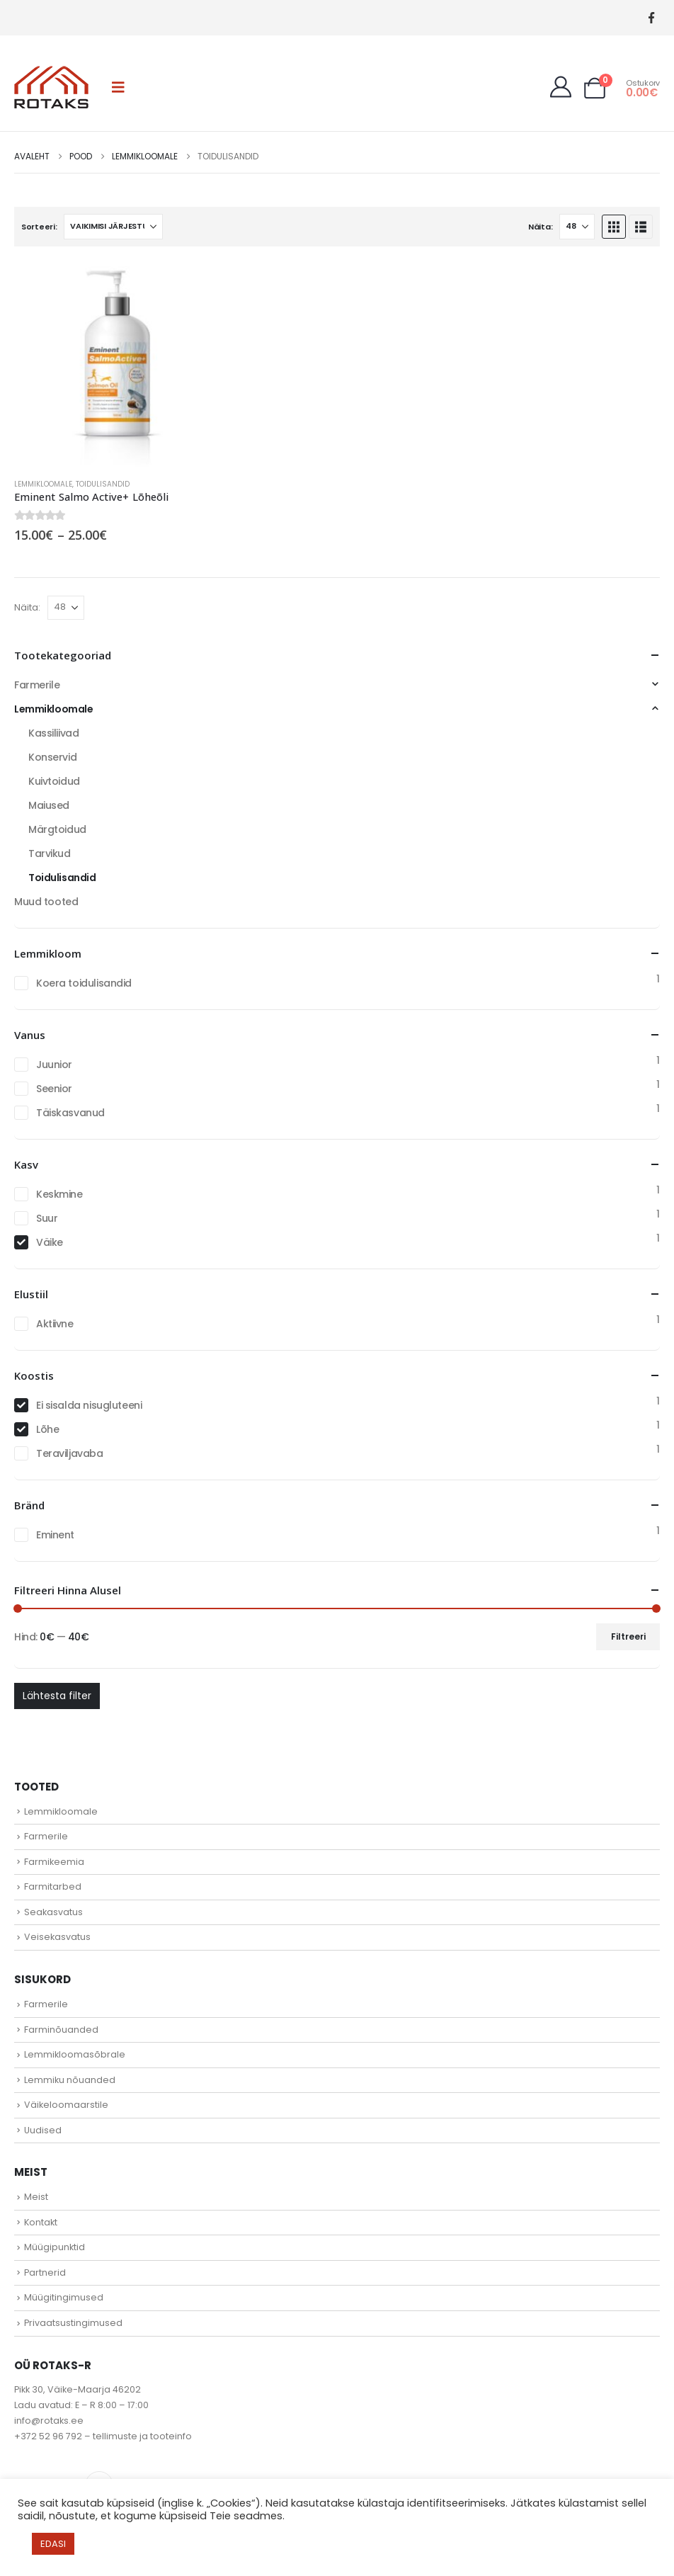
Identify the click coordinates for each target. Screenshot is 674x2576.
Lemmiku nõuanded (69, 2080)
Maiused (48, 805)
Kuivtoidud (54, 781)
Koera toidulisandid (84, 983)
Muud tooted (46, 902)
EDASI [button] (53, 2544)
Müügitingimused (63, 2297)
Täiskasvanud (70, 1113)
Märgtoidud (57, 829)
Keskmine (59, 1194)
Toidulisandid (103, 484)
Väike (49, 1242)
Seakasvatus (53, 1912)
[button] (118, 87)
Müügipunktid (54, 2247)
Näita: (540, 226)
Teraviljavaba (69, 1453)
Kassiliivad (53, 733)
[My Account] (560, 87)
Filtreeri (628, 1636)
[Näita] (577, 226)
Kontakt (40, 2222)
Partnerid (45, 2272)
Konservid (52, 757)
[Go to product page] (117, 364)
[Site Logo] (51, 87)
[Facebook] (651, 18)
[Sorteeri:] (113, 226)
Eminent (55, 1535)
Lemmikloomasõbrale (74, 2054)
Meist (36, 2197)
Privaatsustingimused (73, 2323)
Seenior (54, 1089)
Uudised (43, 2130)
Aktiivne (55, 1324)
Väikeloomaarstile (66, 2105)
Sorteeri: (39, 226)
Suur (46, 1218)
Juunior (54, 1064)
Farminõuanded (61, 2030)
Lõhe (47, 1429)
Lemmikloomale (43, 484)
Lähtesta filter (57, 1696)
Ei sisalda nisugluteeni (89, 1405)
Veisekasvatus (57, 1937)
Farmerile (36, 685)
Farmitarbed (52, 1886)
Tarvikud (49, 853)
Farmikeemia (54, 1862)
